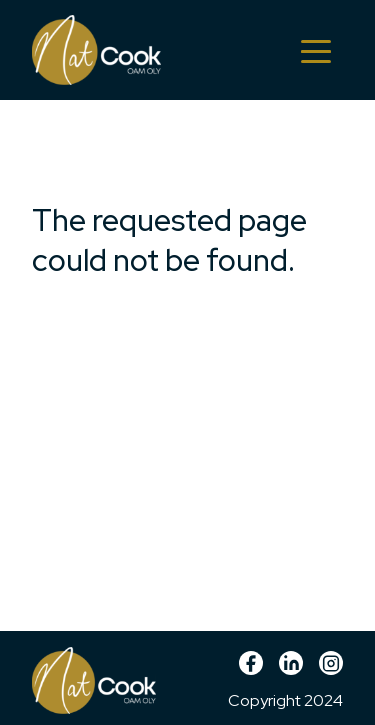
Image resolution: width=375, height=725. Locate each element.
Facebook (251, 670)
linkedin (291, 670)
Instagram (331, 670)
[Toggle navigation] (316, 50)
